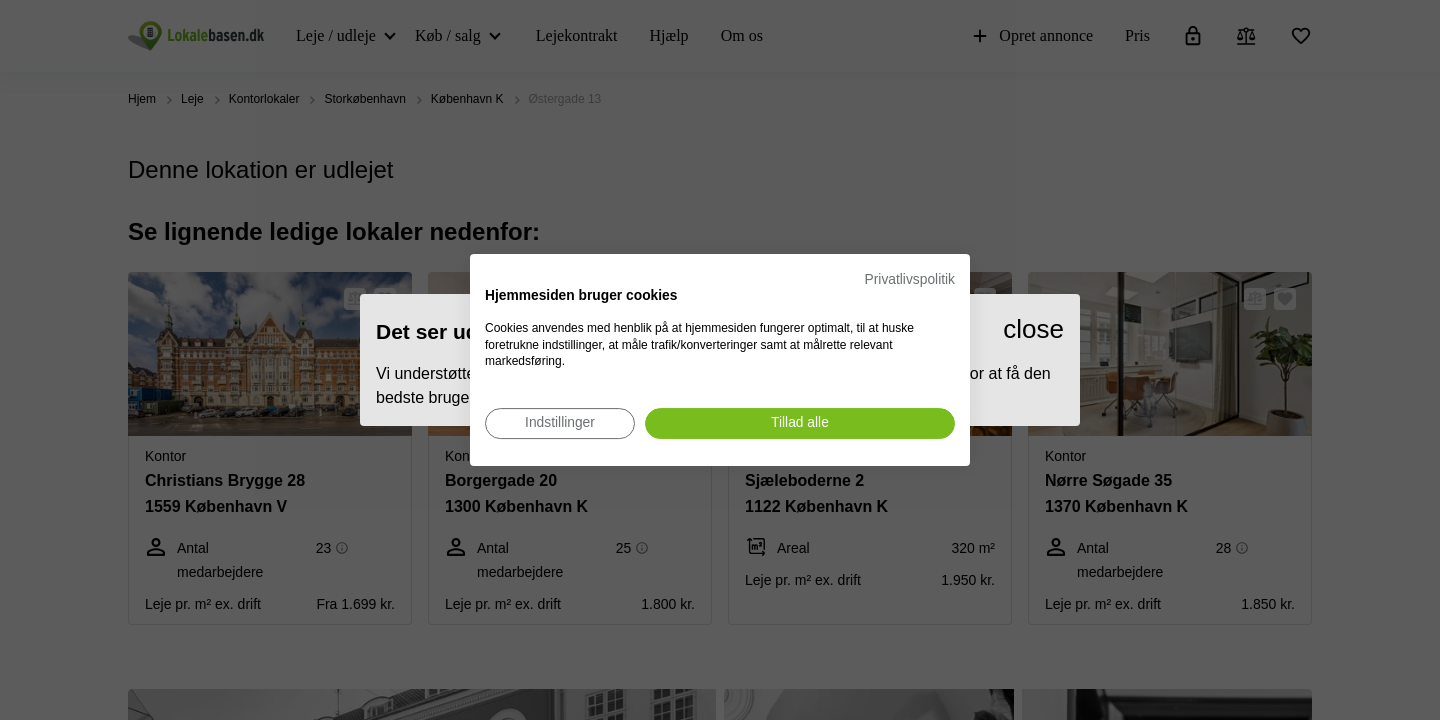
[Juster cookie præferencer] (560, 423)
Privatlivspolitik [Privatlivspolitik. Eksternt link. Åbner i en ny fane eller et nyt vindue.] (910, 279)
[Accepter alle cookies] (800, 423)
